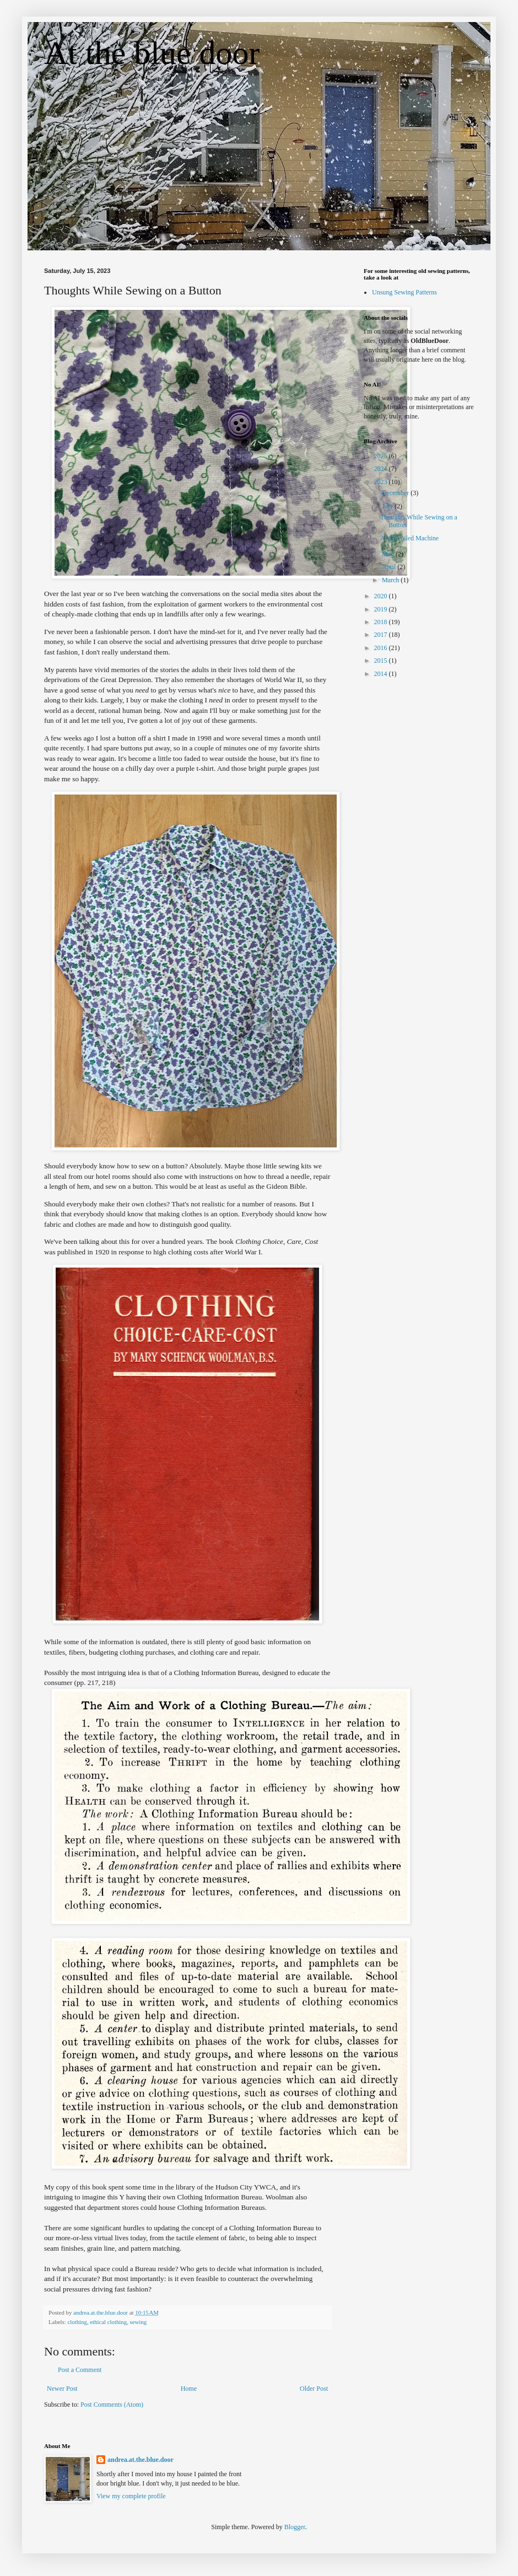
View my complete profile (131, 2496)
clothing (77, 2322)
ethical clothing (108, 2322)
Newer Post (62, 2388)
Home (189, 2388)
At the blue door (152, 53)
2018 (381, 622)
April (389, 567)
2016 (381, 648)
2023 (381, 482)
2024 (381, 469)
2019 (381, 609)
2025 (381, 456)
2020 (381, 596)
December (396, 493)
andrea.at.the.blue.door (140, 2460)
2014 (381, 674)
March (391, 580)
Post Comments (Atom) (111, 2404)
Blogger (294, 2527)
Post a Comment (79, 2370)
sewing (138, 2322)
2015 (381, 660)
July (388, 506)
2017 (381, 634)
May (389, 554)
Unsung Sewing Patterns (404, 292)
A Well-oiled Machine (409, 538)
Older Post (314, 2388)
